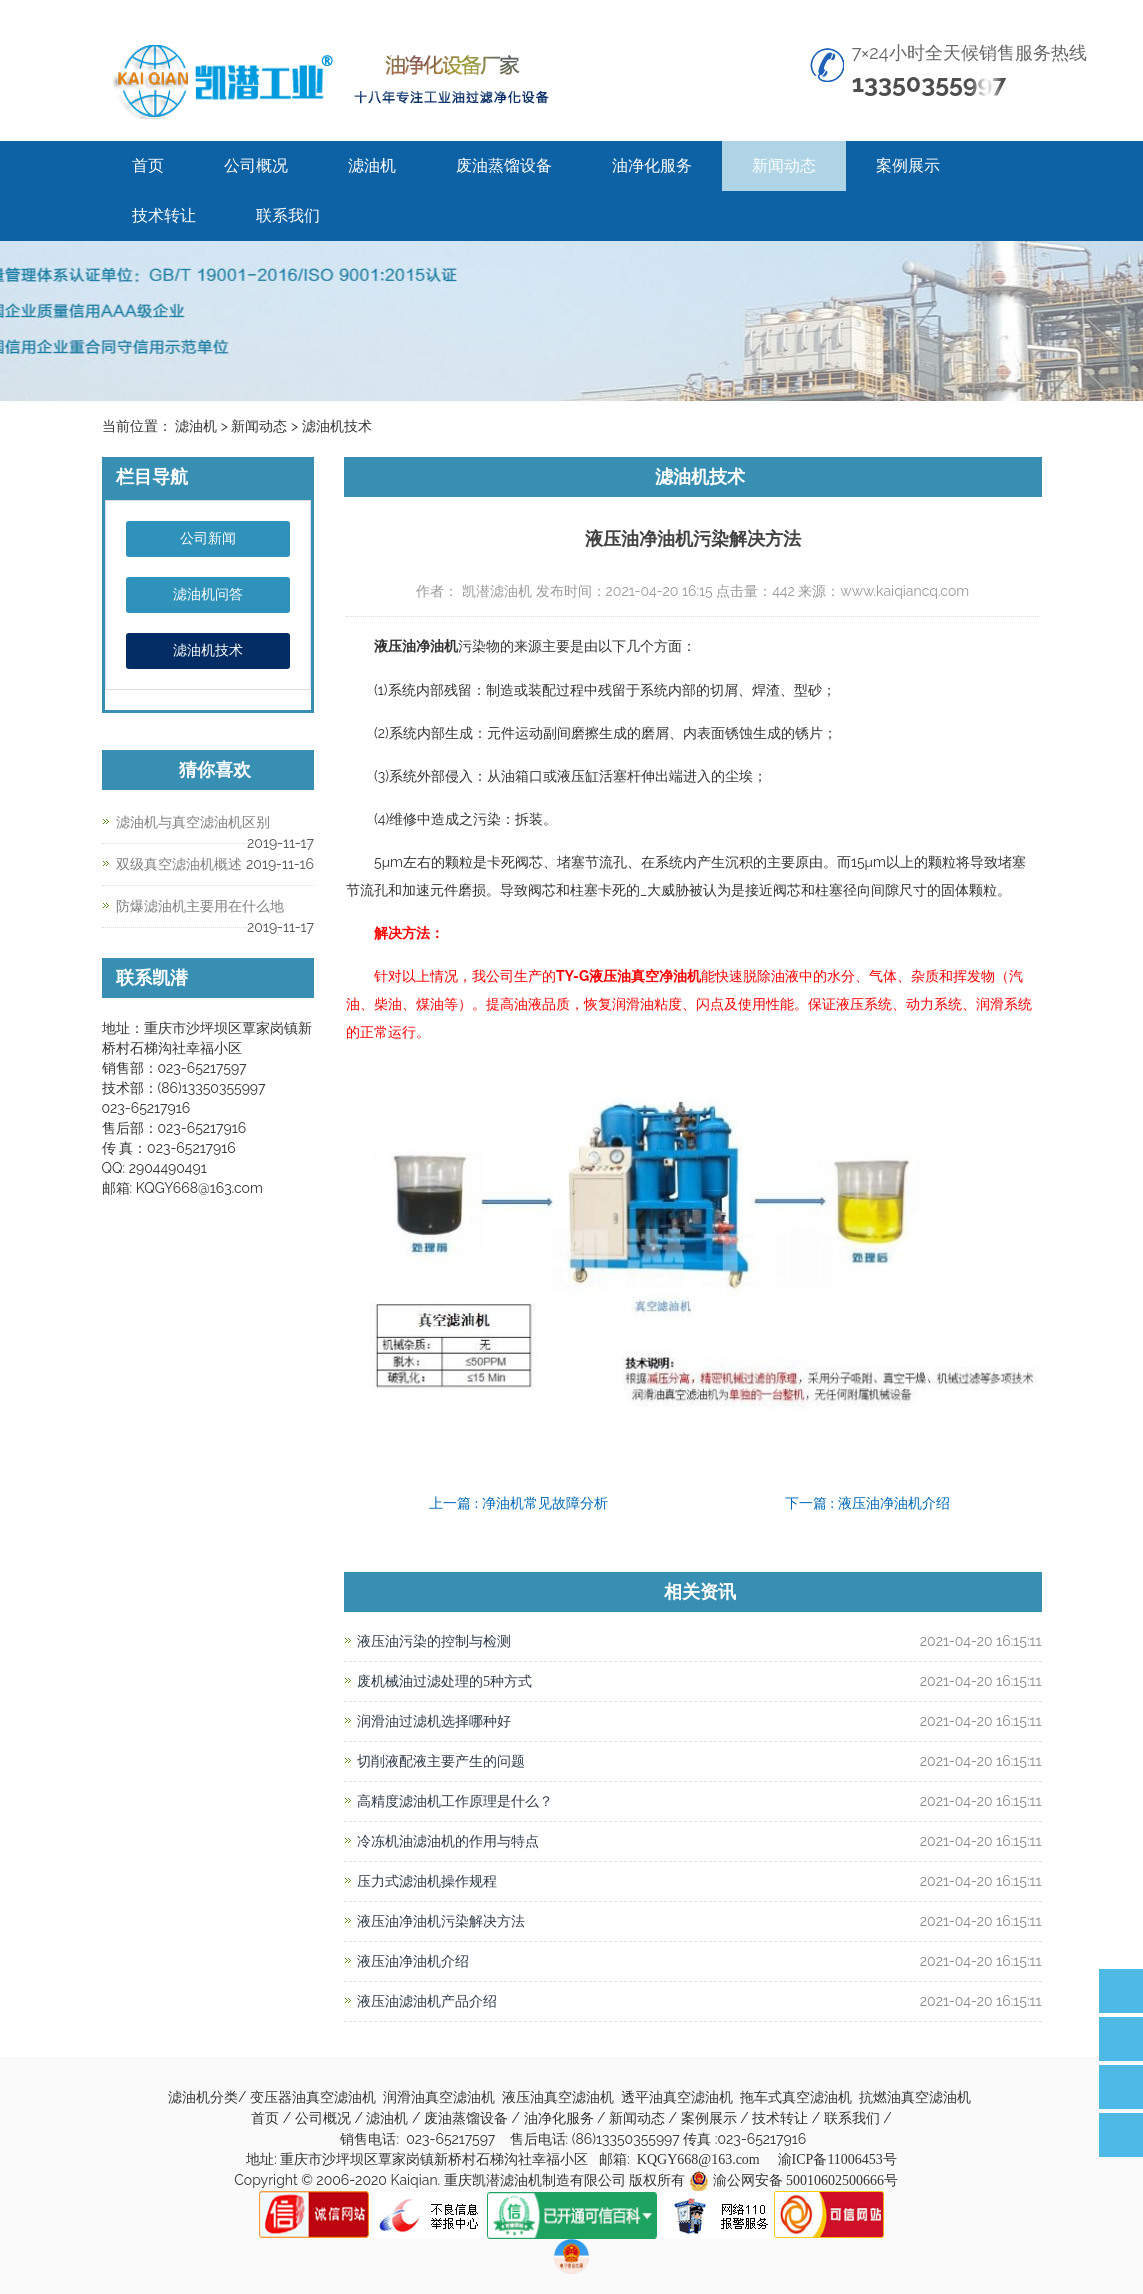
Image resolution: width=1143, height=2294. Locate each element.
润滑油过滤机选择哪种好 (434, 1721)
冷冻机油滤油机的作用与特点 (455, 1841)
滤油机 (372, 165)
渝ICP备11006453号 (837, 2159)
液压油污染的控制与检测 (434, 1641)
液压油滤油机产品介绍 (427, 2001)
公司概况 (256, 165)
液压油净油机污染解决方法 (441, 1921)
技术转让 (164, 215)
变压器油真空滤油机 (315, 2097)
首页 (148, 165)
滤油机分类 (203, 2097)
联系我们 (288, 215)
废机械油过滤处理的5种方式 (444, 1681)
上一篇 (518, 1503)
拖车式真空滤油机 (798, 2097)
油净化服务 (652, 165)
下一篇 (867, 1503)
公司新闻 (208, 538)
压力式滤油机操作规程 (427, 1881)
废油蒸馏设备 (504, 165)
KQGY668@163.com (698, 2159)
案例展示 (908, 165)
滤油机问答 (208, 594)
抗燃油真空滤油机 (917, 2097)
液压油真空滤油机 (560, 2097)
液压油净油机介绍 (413, 1961)
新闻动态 (784, 165)
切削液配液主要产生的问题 (441, 1761)
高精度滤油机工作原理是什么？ (455, 1801)
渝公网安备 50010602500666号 (806, 2180)
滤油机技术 (208, 650)
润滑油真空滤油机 (441, 2097)
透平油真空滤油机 (679, 2097)
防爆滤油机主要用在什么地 (200, 906)
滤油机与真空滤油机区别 (193, 822)
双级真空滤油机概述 (179, 864)
